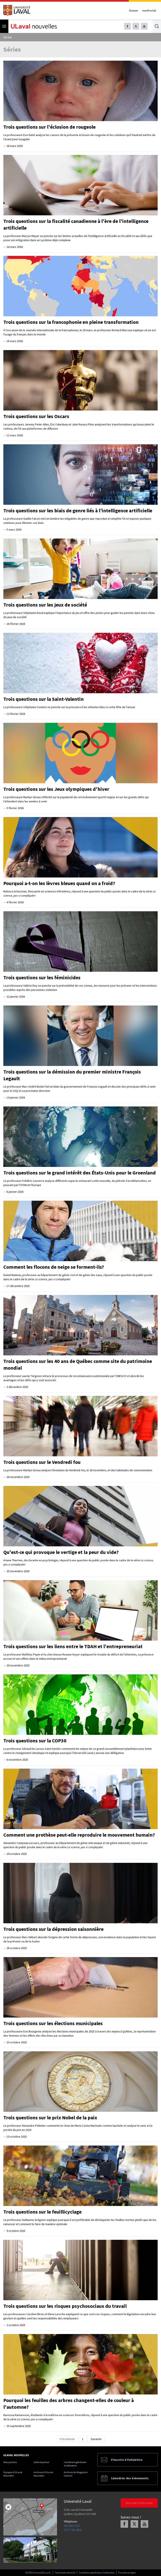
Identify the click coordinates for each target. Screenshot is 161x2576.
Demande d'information (139, 2503)
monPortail (149, 10)
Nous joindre (10, 2462)
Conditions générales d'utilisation (75, 2464)
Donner (133, 10)
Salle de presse (41, 2462)
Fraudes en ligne (127, 2572)
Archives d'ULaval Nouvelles (43, 2474)
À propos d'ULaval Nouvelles (12, 2474)
